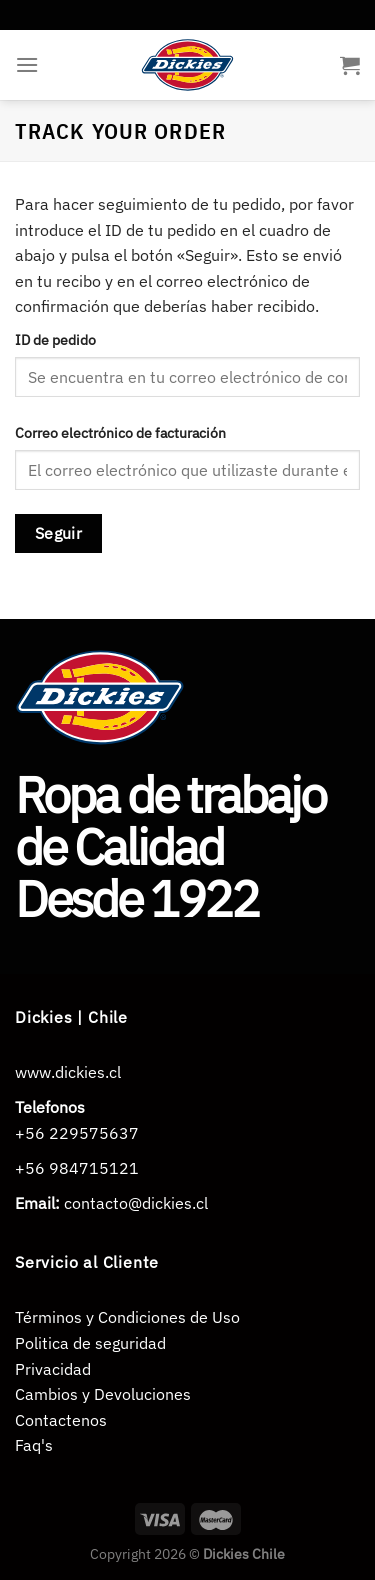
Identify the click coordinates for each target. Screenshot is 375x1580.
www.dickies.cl (68, 1072)
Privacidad (53, 1369)
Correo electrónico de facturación (120, 432)
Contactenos (61, 1420)
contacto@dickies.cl (136, 1203)
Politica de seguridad (90, 1343)
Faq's (34, 1445)
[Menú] (27, 64)
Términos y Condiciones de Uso (127, 1317)
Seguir (59, 533)
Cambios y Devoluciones (103, 1394)
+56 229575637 (77, 1133)
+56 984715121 (77, 1168)
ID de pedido (55, 339)
